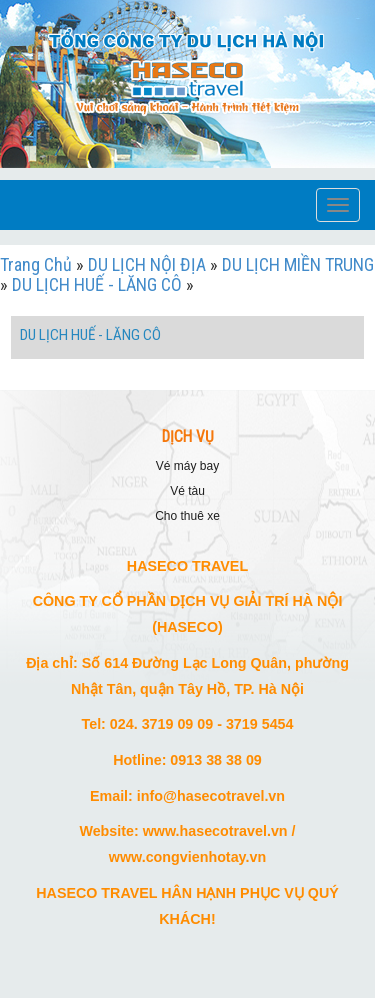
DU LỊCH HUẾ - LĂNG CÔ (97, 284)
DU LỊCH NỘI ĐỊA (147, 264)
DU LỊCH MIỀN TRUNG (298, 264)
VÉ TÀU (187, 491)
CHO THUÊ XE (187, 516)
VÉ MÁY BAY (187, 466)
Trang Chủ (36, 264)
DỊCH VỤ (188, 437)
